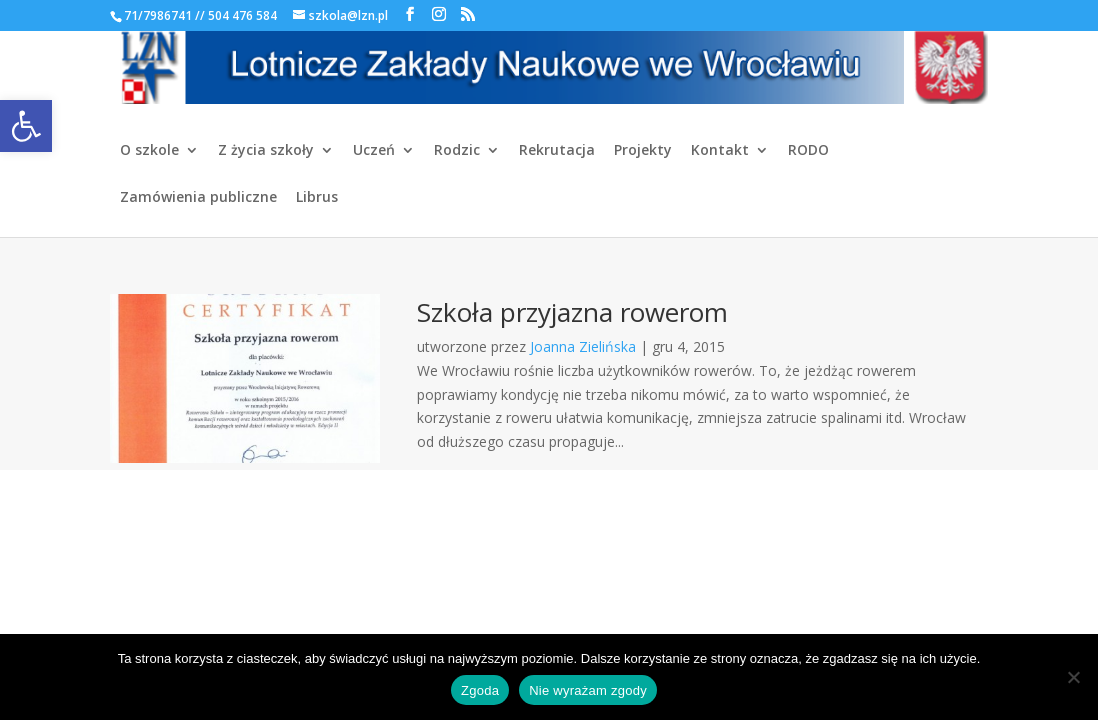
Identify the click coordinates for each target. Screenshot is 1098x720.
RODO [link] (808, 151)
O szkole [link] (149, 151)
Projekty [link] (643, 151)
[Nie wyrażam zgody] (1073, 677)
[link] (26, 126)
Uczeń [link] (374, 151)
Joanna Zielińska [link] (583, 346)
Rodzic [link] (457, 151)
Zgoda (480, 690)
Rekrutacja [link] (557, 151)
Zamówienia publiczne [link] (198, 198)
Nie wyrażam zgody (588, 690)
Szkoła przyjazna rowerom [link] (572, 312)
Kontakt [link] (720, 151)
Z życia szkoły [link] (266, 151)
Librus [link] (317, 198)
